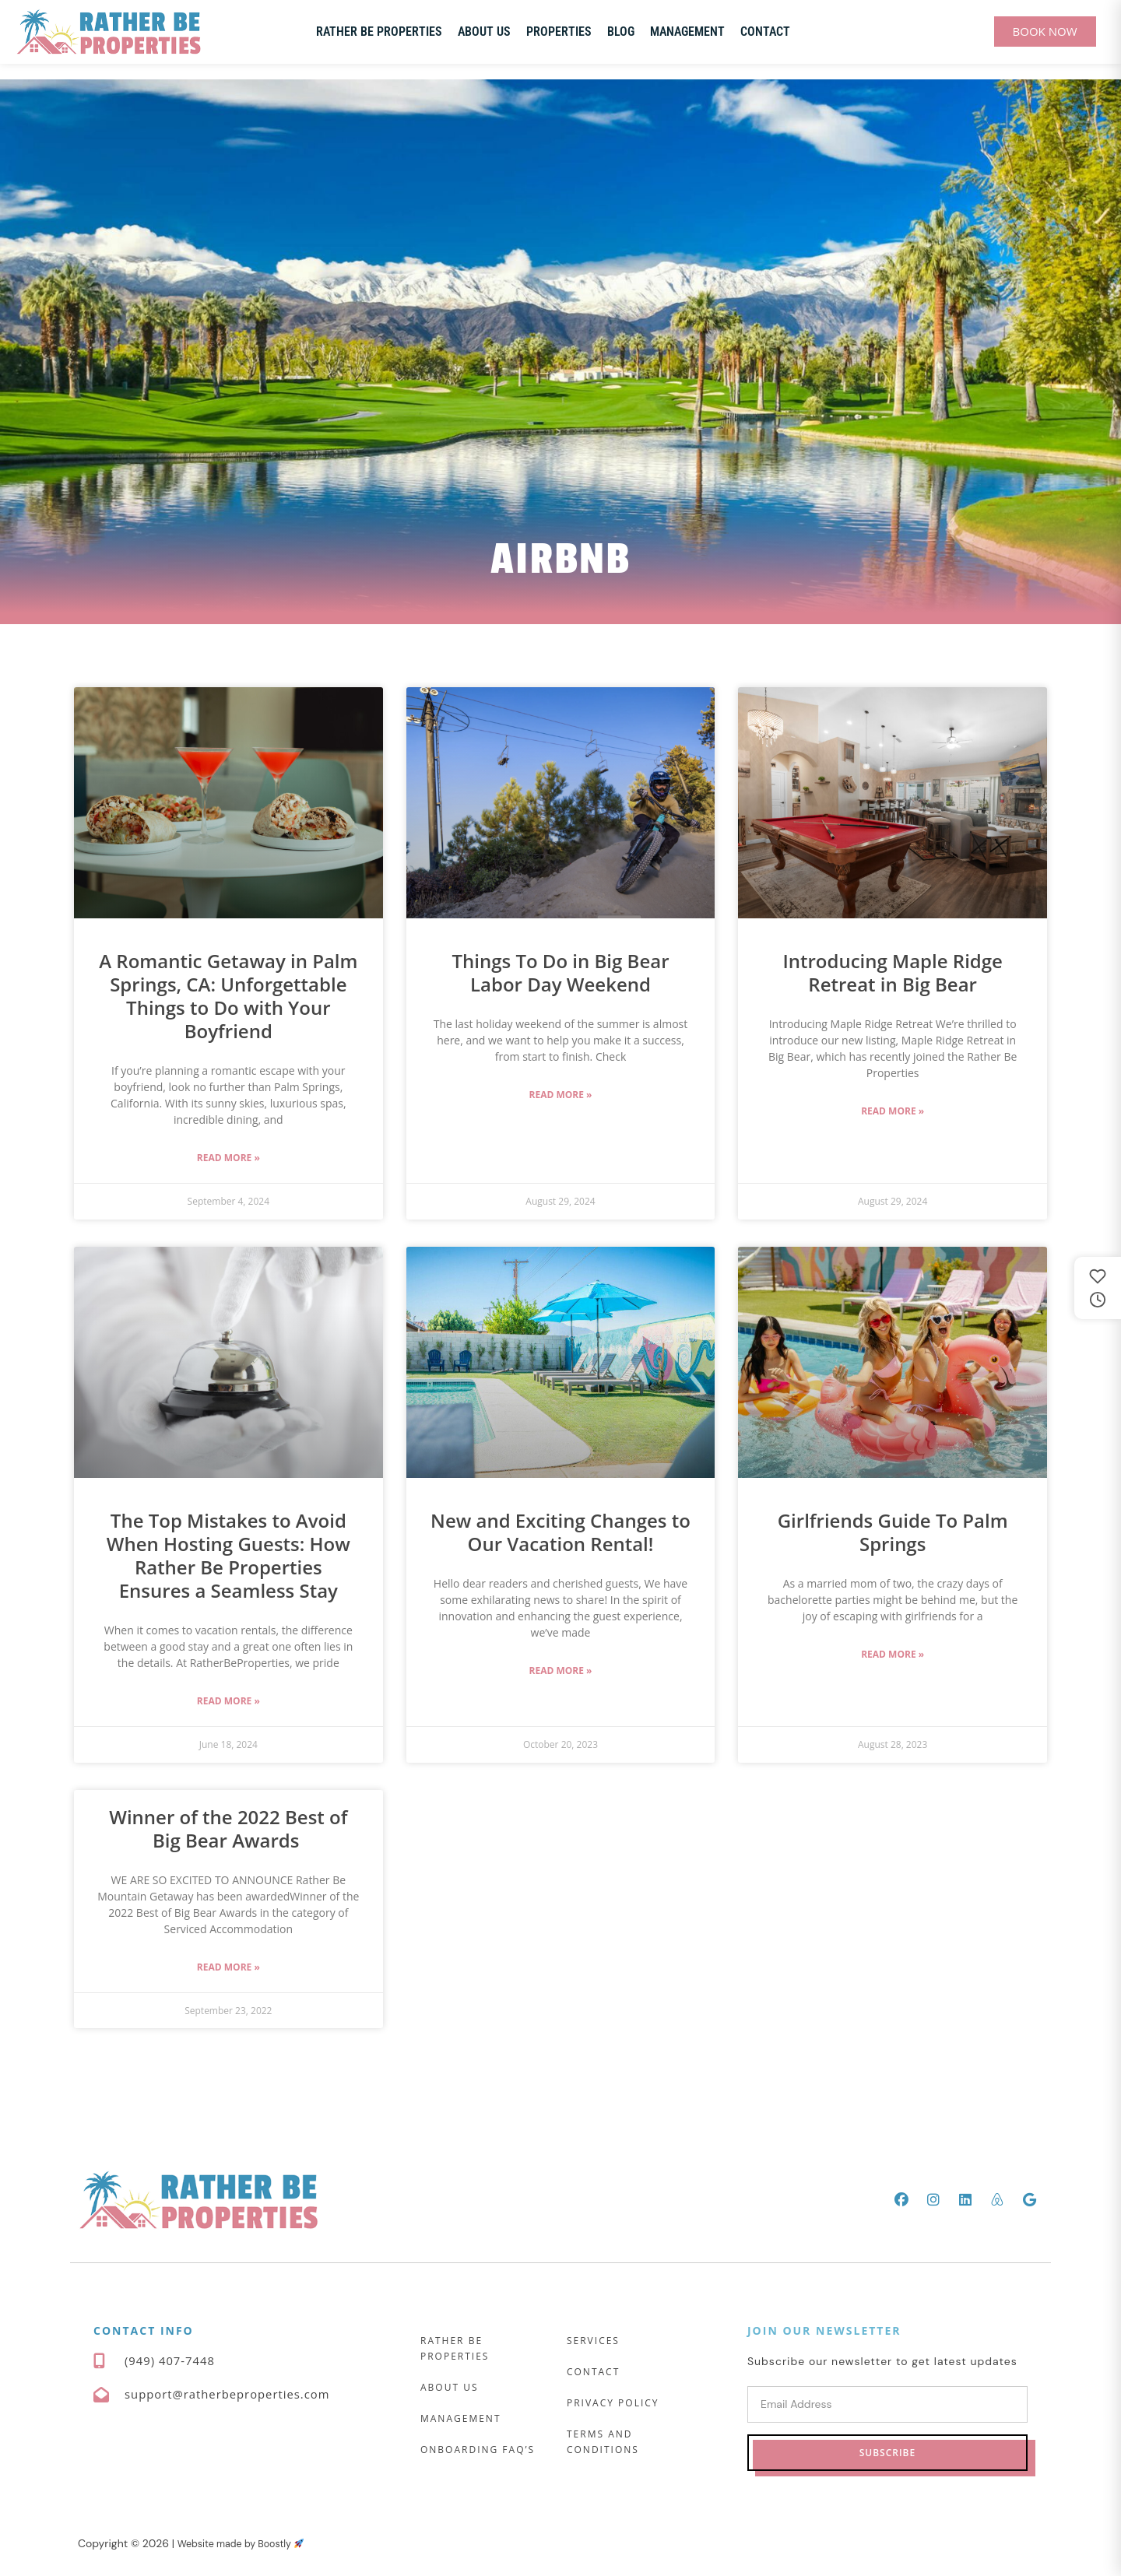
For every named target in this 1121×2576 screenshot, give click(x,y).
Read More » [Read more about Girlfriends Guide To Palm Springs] (892, 1654)
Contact (765, 31)
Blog (620, 31)
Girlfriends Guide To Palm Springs (893, 1531)
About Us (484, 31)
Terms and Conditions (603, 2441)
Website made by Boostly (249, 2543)
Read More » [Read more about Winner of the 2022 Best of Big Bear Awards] (228, 1967)
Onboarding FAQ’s (477, 2449)
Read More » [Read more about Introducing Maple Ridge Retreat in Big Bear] (892, 1111)
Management (687, 31)
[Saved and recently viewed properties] (1097, 1288)
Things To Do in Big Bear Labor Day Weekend (560, 972)
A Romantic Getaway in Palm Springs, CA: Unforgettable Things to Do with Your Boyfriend (228, 996)
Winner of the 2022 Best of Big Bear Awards (228, 1828)
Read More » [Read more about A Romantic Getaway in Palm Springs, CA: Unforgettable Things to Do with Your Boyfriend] (228, 1157)
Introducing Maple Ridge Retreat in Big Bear (892, 972)
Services (593, 2340)
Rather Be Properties (379, 31)
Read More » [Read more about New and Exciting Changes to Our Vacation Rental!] (560, 1670)
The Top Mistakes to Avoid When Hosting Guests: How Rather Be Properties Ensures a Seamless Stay (228, 1555)
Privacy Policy (613, 2402)
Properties (559, 31)
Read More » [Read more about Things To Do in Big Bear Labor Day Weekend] (560, 1094)
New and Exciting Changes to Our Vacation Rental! (560, 1531)
